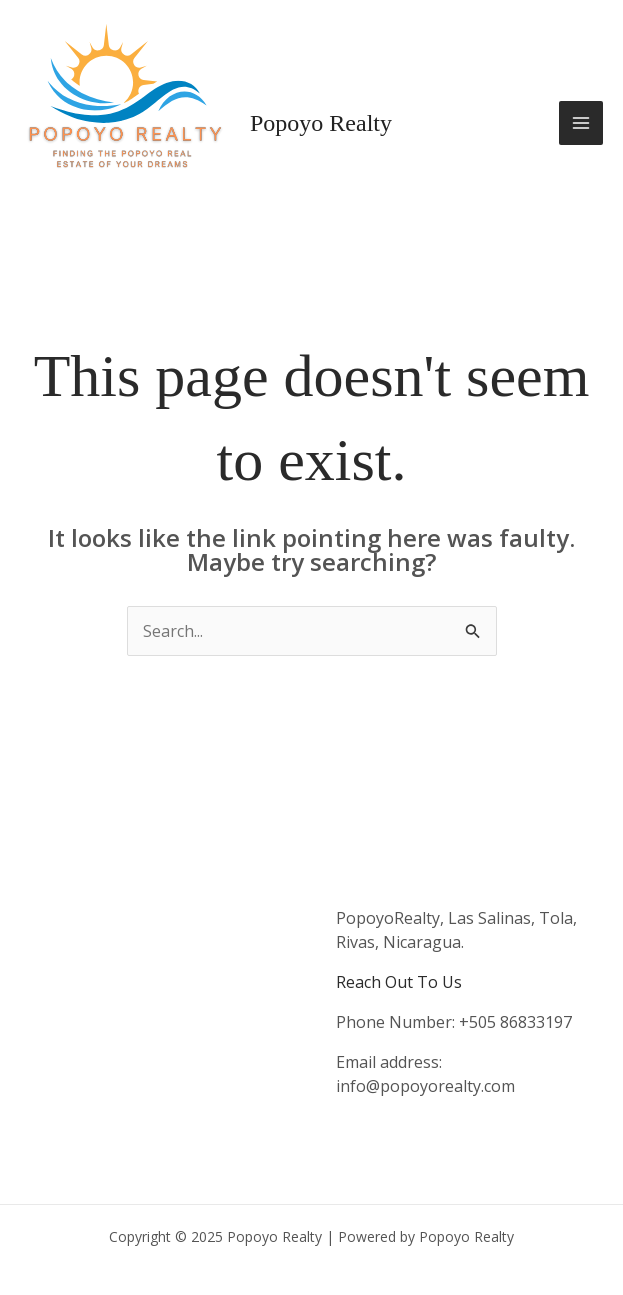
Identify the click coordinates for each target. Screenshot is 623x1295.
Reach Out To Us (399, 982)
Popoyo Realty (321, 123)
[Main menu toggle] (581, 123)
